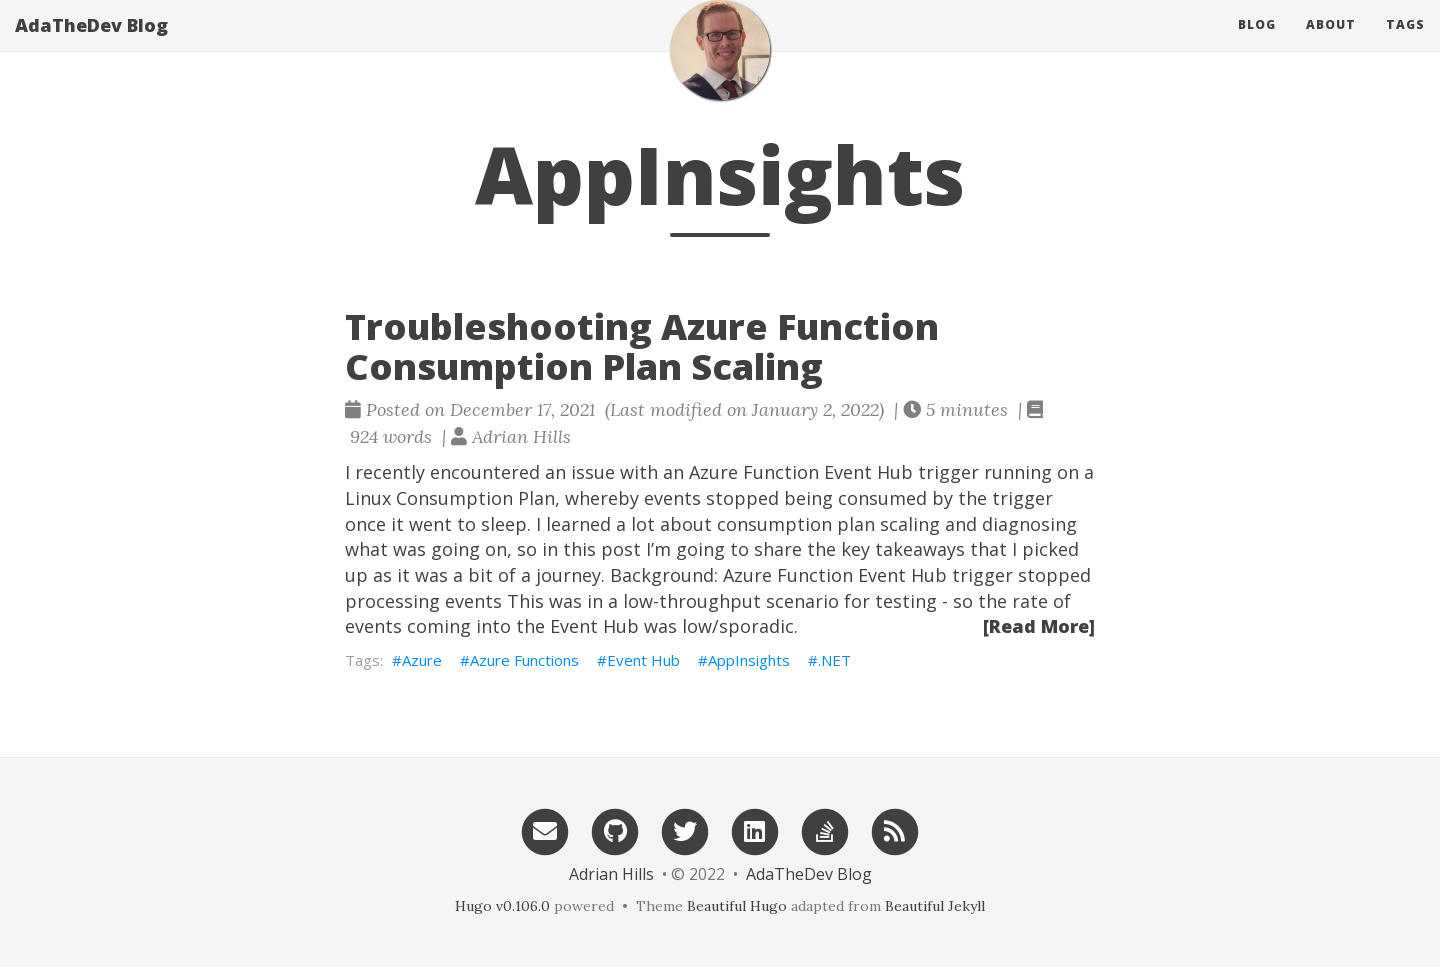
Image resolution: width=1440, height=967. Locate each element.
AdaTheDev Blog (91, 45)
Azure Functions (524, 660)
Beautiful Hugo (737, 906)
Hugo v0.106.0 (502, 906)
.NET (834, 660)
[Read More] (1039, 626)
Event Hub (643, 660)
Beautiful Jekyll (935, 906)
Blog (1257, 44)
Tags (1405, 44)
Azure (422, 660)
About (1331, 44)
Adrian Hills (611, 874)
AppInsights (749, 660)
